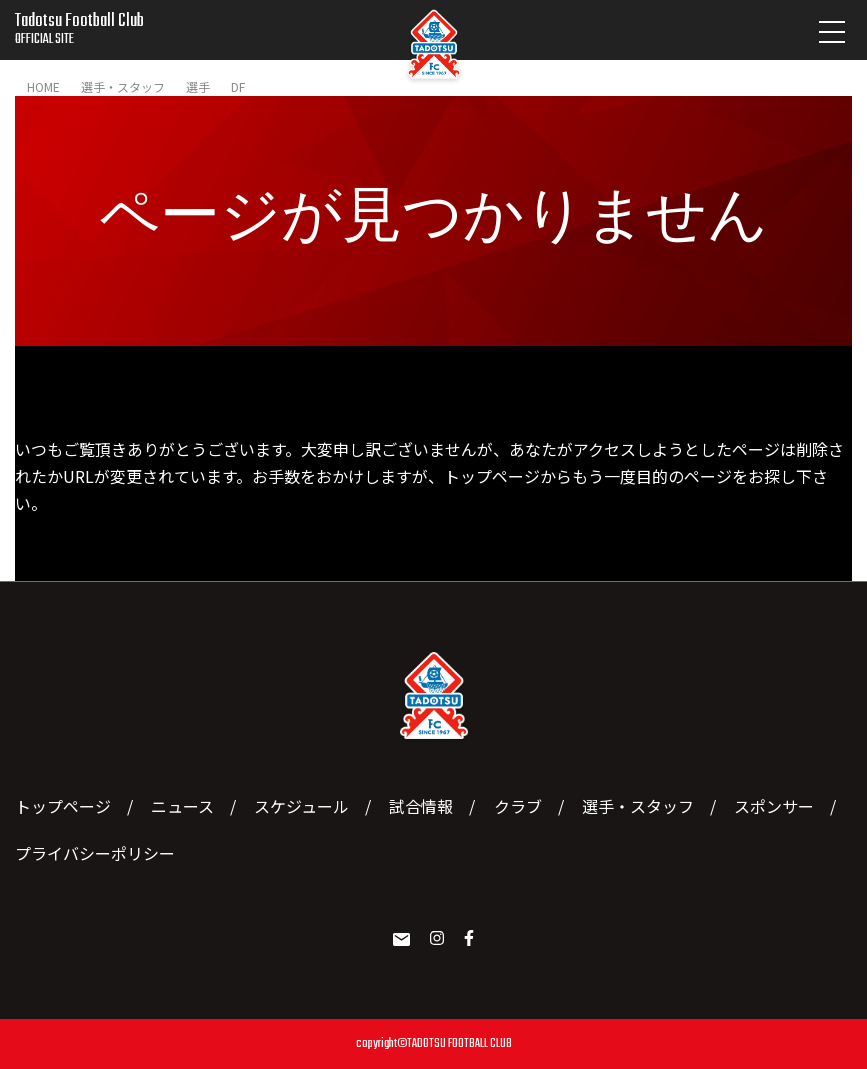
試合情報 (421, 806)
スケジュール (301, 806)
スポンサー (774, 806)
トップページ (492, 476)
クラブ (518, 806)
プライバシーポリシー (95, 853)
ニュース (182, 806)
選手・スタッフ (638, 806)
